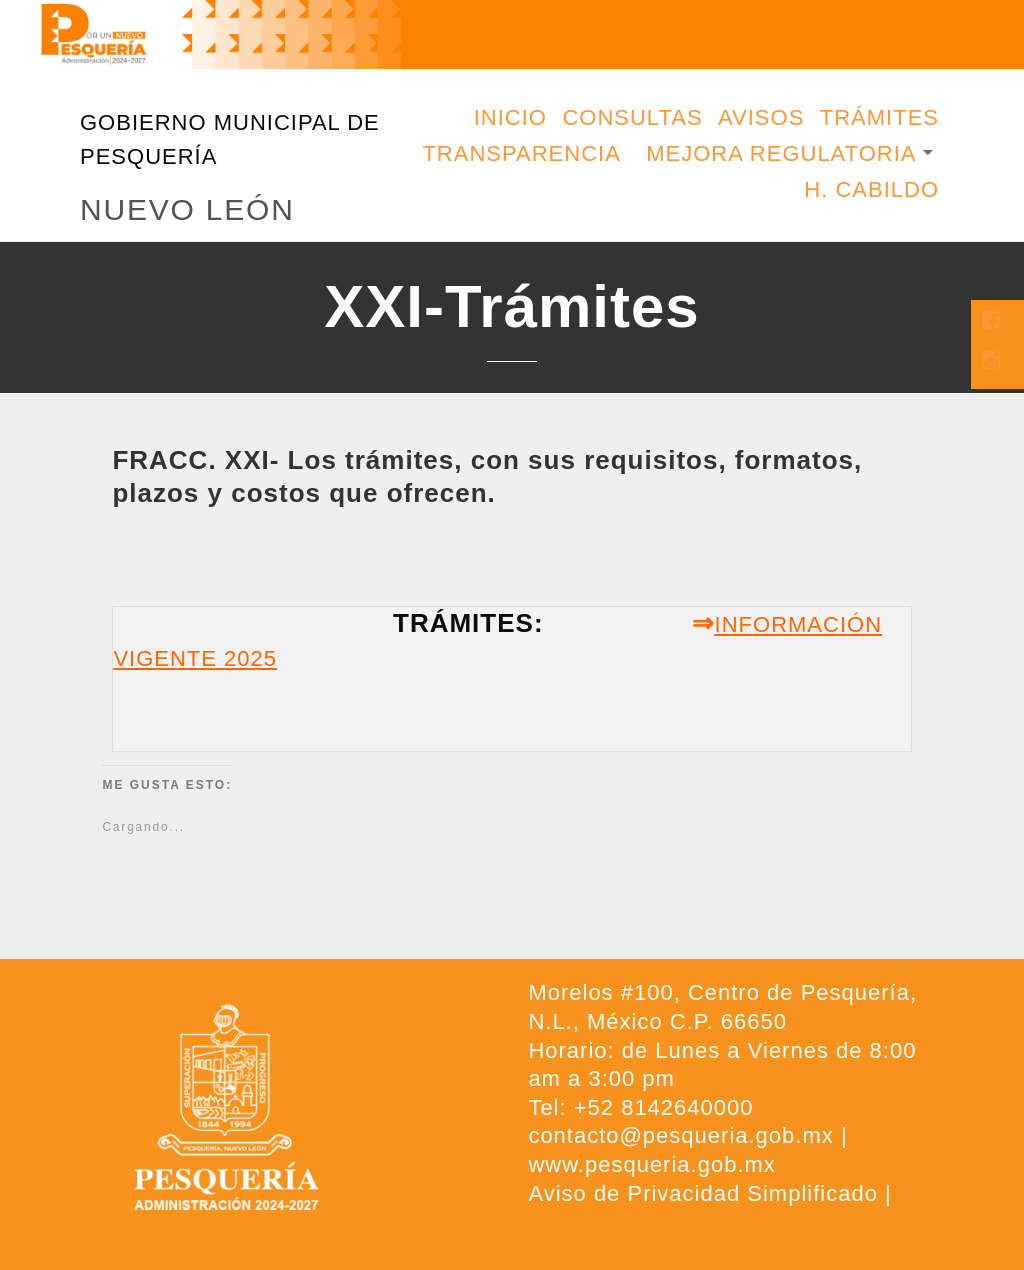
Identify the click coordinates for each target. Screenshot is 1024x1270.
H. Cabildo (871, 189)
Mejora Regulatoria (781, 153)
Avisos (761, 117)
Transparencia (521, 153)
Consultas (632, 117)
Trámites (879, 117)
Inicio (510, 117)
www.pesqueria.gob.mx (651, 1164)
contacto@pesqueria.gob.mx (680, 1135)
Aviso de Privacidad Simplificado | (709, 1193)
